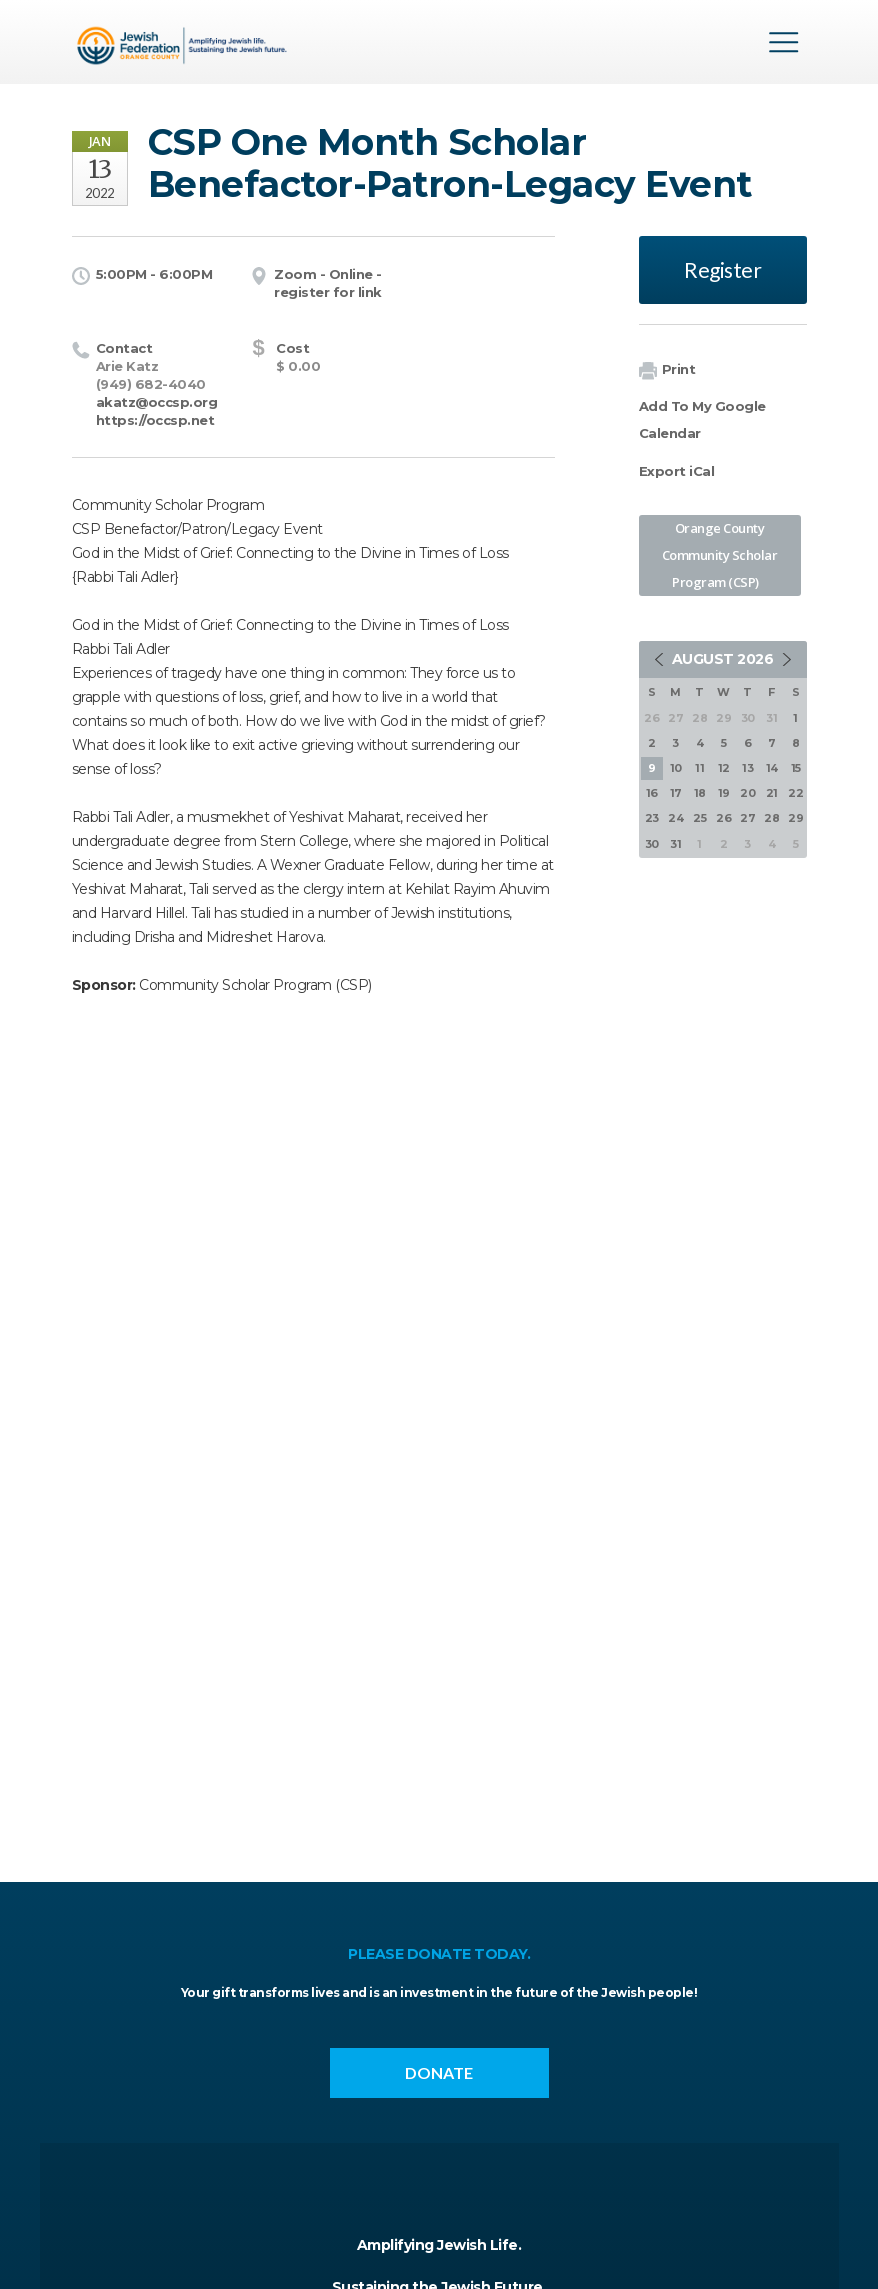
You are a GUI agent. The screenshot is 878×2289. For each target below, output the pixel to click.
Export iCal (677, 471)
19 (724, 793)
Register (722, 269)
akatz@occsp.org (157, 402)
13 (747, 768)
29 (795, 818)
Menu (784, 42)
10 (676, 768)
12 (724, 768)
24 (675, 818)
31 (675, 844)
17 (676, 793)
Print (667, 370)
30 (652, 844)
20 (747, 793)
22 (795, 793)
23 (652, 818)
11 (699, 768)
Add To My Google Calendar (702, 419)
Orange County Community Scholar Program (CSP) (720, 555)
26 (723, 818)
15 (796, 768)
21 (772, 793)
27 (747, 818)
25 (699, 818)
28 (771, 818)
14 (772, 768)
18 (700, 793)
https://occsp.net (155, 420)
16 (652, 793)
